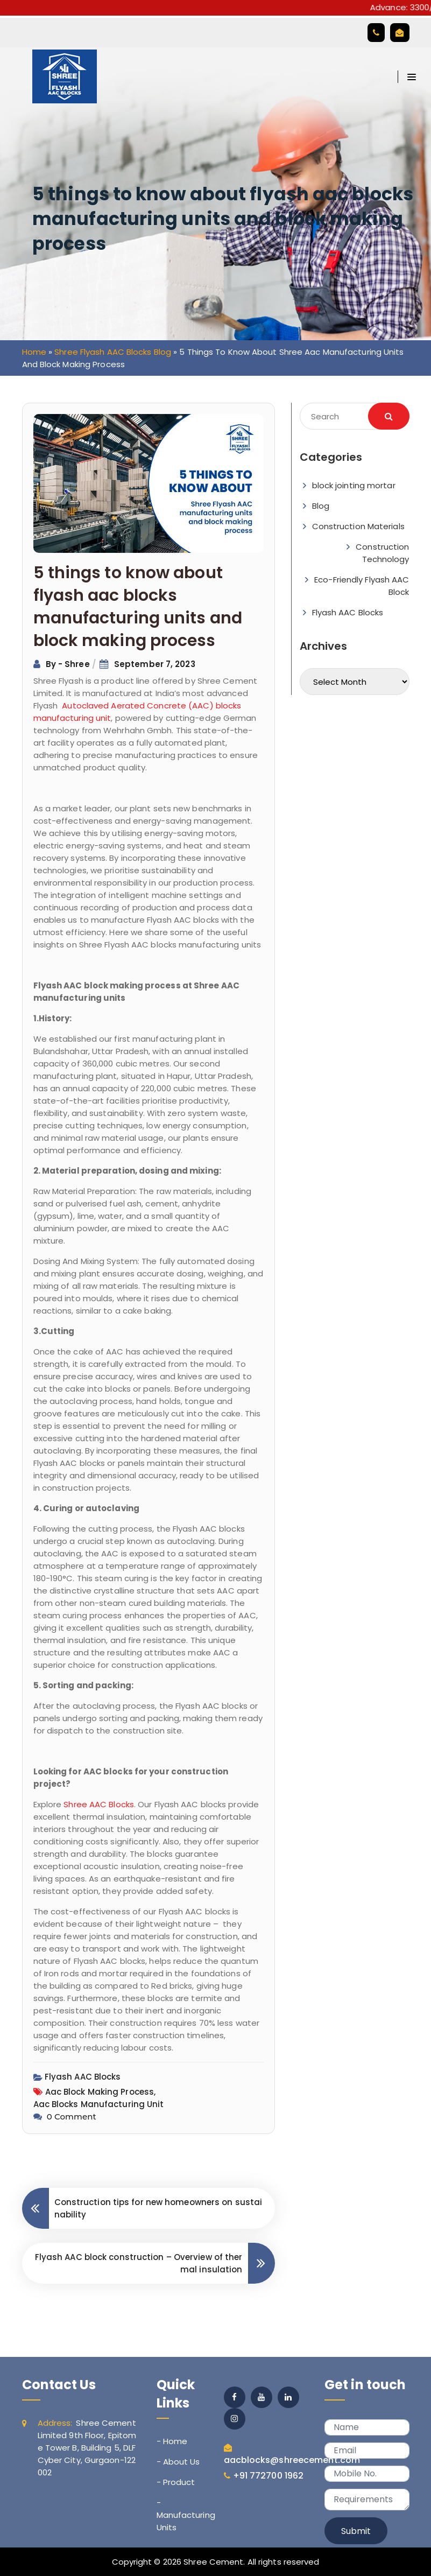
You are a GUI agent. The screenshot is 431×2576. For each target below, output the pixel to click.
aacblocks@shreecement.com (292, 2460)
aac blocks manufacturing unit (98, 2104)
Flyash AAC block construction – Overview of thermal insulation (139, 2263)
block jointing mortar (353, 485)
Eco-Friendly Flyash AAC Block (361, 586)
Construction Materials (358, 526)
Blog (320, 505)
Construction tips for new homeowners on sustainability (158, 2208)
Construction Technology (382, 553)
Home (34, 351)
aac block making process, (100, 2091)
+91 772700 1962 (268, 2475)
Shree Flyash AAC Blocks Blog (112, 351)
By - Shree (69, 664)
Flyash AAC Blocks (83, 2076)
